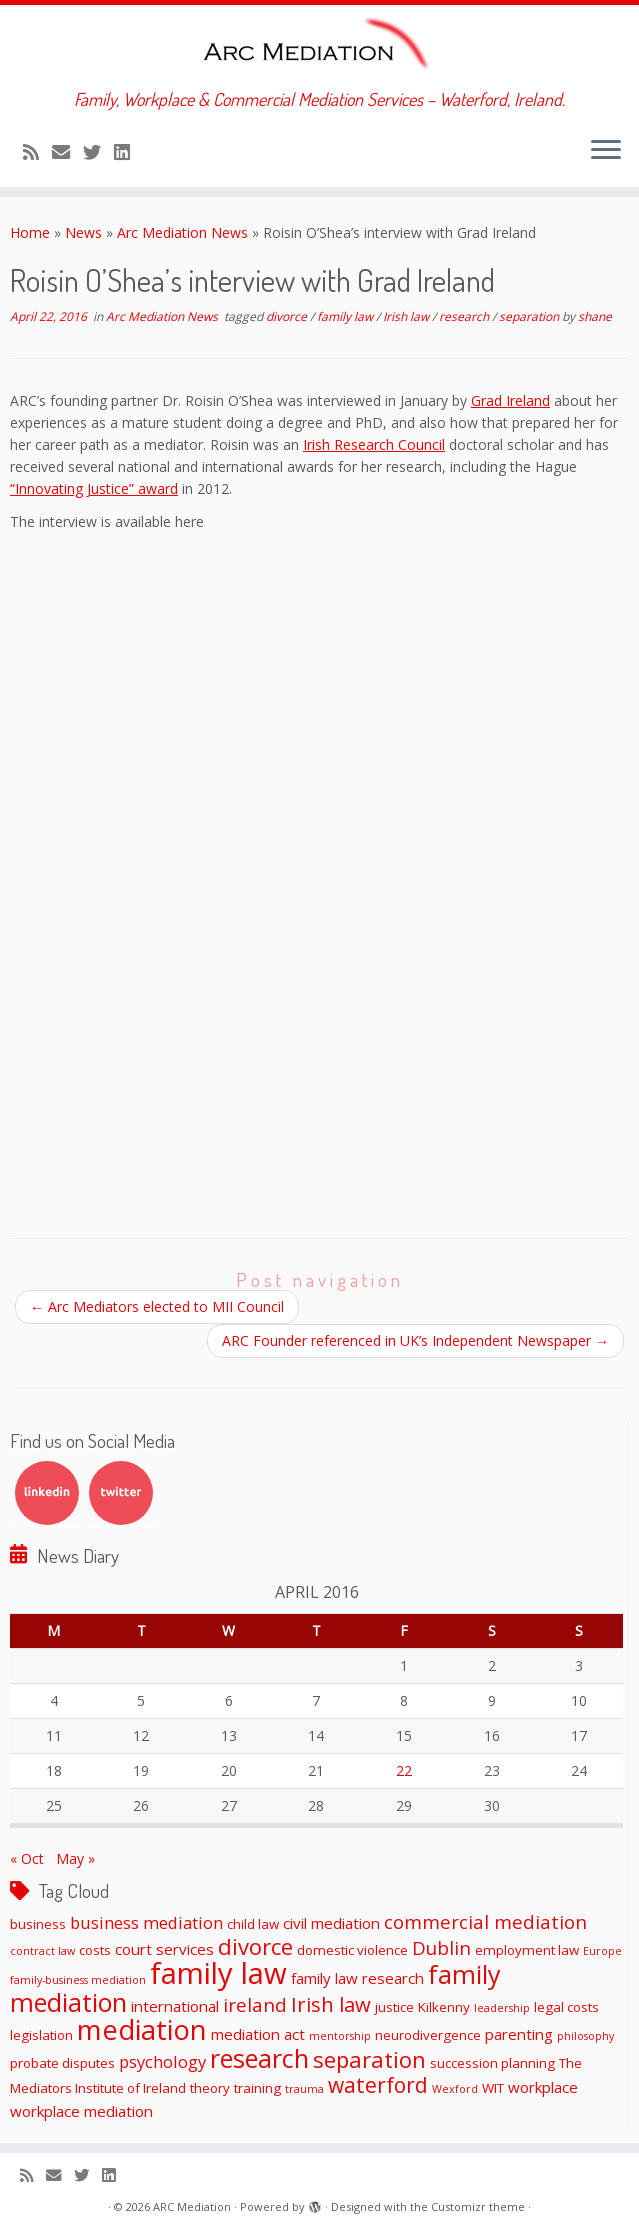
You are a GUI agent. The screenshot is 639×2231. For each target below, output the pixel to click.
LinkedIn (47, 1493)
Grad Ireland (510, 400)
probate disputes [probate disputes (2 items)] (62, 2063)
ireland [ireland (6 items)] (255, 2004)
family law (346, 316)
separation (530, 316)
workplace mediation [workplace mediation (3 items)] (81, 2111)
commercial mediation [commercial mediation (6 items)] (485, 1921)
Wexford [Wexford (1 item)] (455, 2089)
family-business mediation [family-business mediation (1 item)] (78, 1980)
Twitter (121, 1493)
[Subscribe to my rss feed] (37, 152)
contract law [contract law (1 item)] (42, 1951)
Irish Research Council (374, 444)
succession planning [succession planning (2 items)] (492, 2063)
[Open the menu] (606, 151)
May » (75, 1858)
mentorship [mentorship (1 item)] (340, 2036)
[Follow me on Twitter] (98, 152)
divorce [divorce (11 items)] (255, 1946)
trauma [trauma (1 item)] (304, 2089)
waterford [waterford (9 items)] (378, 2085)
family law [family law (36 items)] (218, 1973)
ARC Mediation (192, 2206)
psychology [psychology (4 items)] (162, 2061)
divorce (288, 316)
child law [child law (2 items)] (253, 1924)
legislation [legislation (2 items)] (41, 2035)
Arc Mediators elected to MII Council (157, 1306)
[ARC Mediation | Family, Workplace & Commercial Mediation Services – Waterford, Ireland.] (319, 47)
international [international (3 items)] (175, 2006)
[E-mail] (67, 152)
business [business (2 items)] (38, 1924)
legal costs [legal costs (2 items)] (566, 2007)
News (83, 232)
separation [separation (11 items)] (369, 2059)
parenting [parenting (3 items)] (519, 2034)
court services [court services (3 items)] (164, 1949)
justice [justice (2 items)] (394, 2007)
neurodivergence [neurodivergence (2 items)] (428, 2035)
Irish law (407, 316)
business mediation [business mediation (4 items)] (146, 1922)
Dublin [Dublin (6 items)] (441, 1947)
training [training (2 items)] (257, 2088)
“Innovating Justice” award (94, 488)
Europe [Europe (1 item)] (602, 1951)
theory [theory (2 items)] (210, 2088)
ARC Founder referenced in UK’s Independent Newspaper (415, 1340)
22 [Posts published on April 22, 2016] (404, 1770)
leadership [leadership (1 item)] (502, 2008)
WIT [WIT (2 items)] (493, 2088)
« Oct (27, 1858)
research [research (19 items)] (259, 2058)
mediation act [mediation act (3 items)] (258, 2034)
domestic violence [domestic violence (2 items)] (352, 1950)
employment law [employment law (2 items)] (527, 1950)
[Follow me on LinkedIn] (128, 152)
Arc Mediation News (182, 232)
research (465, 316)
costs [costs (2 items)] (95, 1950)
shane (595, 316)
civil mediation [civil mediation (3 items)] (331, 1923)
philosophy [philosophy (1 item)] (585, 2036)
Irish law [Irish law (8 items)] (331, 2004)
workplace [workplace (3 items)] (543, 2087)
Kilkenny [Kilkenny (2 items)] (444, 2007)
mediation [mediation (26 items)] (142, 2029)
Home (30, 232)
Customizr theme (478, 2206)
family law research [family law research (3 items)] (357, 1978)
